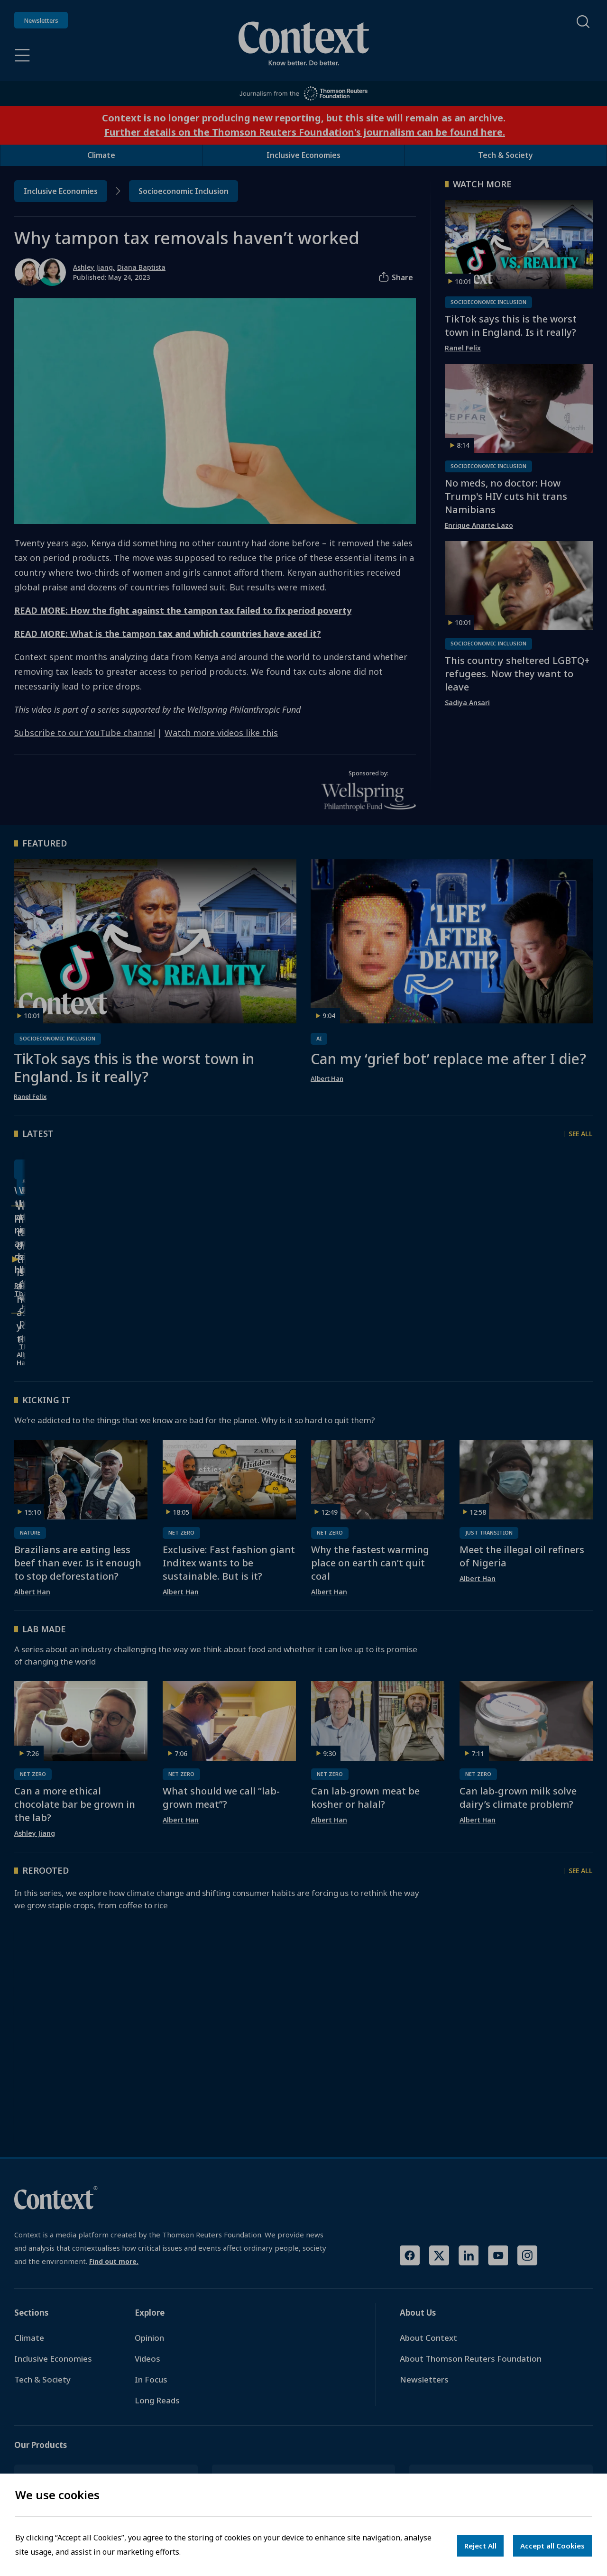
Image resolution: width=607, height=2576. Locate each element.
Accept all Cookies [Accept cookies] (552, 2545)
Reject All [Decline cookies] (480, 2545)
